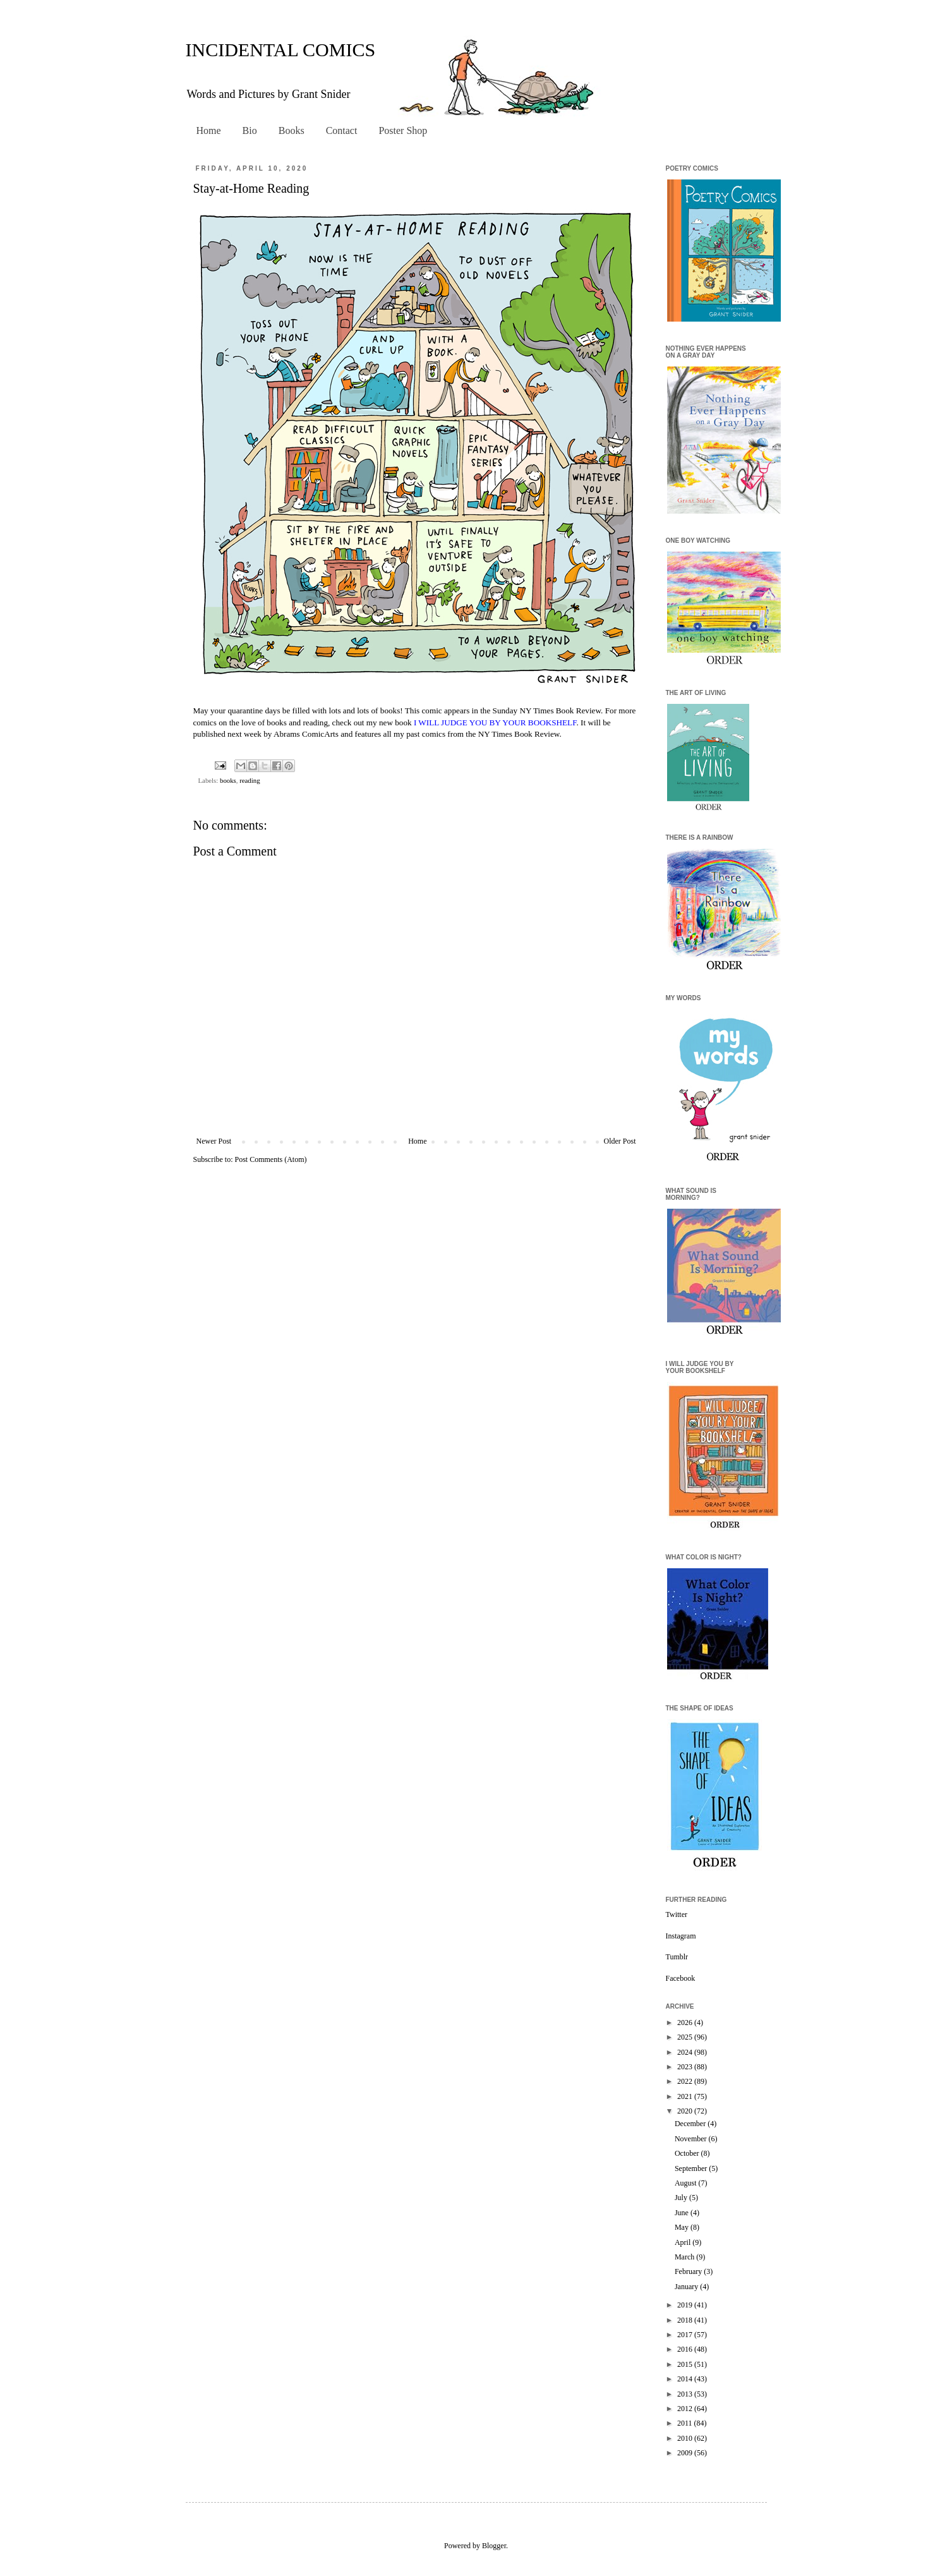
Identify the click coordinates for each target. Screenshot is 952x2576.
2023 (685, 2066)
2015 (685, 2364)
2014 (685, 2378)
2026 (685, 2022)
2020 (685, 2111)
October (688, 2153)
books (228, 780)
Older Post (620, 1141)
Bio (250, 130)
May (682, 2227)
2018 (685, 2320)
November (692, 2138)
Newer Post (214, 1141)
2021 (685, 2096)
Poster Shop (402, 130)
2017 (685, 2334)
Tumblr (677, 1956)
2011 (685, 2423)
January (687, 2286)
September (692, 2168)
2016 (685, 2349)
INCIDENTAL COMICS (281, 49)
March (685, 2256)
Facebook (681, 1978)
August (687, 2183)
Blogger (494, 2545)
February (689, 2271)
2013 (685, 2394)
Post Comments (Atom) (271, 1159)
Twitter (676, 1914)
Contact (342, 130)
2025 (685, 2037)
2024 (685, 2052)
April (683, 2242)
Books (291, 130)
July (682, 2197)
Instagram (681, 1936)
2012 (685, 2408)
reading (249, 780)
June (682, 2212)
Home (208, 130)
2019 (685, 2305)
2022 (685, 2081)
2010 (685, 2438)
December (691, 2123)
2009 (685, 2452)
